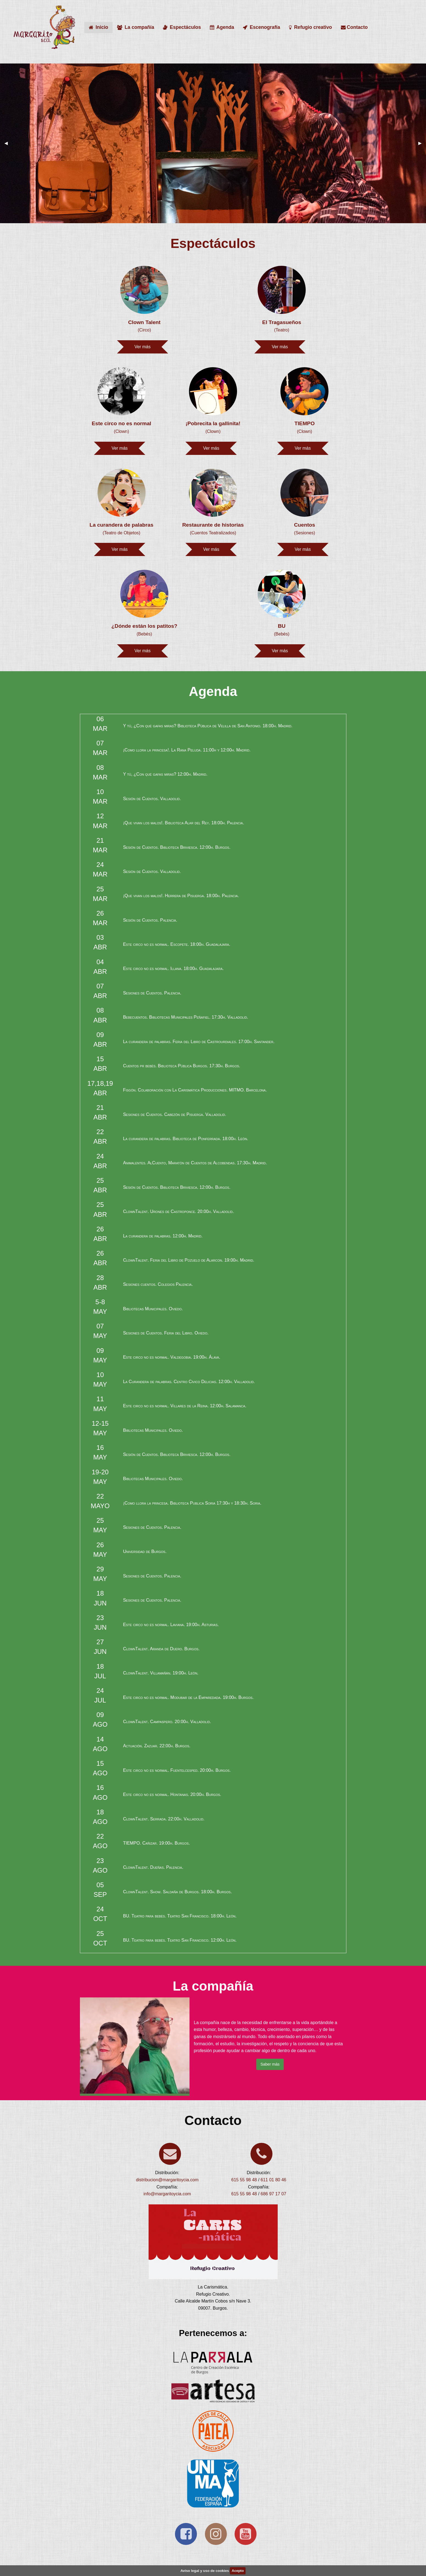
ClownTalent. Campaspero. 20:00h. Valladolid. (167, 1721)
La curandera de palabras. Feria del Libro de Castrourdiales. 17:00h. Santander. (198, 1041)
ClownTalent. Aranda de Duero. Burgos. (161, 1648)
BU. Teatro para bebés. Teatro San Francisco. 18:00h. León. (179, 1916)
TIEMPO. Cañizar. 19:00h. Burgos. (156, 1843)
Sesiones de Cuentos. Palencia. (152, 993)
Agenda (222, 27)
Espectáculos (182, 27)
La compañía (135, 27)
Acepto (238, 2571)
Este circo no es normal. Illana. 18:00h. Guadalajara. (173, 968)
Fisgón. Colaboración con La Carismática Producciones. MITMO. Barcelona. (195, 1090)
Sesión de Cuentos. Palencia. (150, 920)
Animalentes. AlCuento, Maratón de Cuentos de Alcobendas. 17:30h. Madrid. (195, 1162)
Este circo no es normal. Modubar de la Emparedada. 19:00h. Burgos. (188, 1697)
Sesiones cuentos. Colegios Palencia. (158, 1284)
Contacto (354, 27)
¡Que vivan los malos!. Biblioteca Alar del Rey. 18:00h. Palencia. (183, 822)
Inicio (98, 27)
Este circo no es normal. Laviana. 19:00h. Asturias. (171, 1624)
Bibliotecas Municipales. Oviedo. (153, 1308)
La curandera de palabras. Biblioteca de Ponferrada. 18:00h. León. (185, 1138)
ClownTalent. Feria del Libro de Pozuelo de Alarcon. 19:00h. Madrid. (188, 1260)
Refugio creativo (310, 27)
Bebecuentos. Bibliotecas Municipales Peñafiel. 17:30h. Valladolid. (185, 1017)
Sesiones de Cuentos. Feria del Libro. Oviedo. (165, 1333)
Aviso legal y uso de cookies (204, 2571)
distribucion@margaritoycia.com (167, 2179)
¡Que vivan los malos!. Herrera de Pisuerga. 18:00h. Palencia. (181, 895)
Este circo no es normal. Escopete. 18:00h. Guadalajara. (176, 944)
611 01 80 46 (273, 2179)
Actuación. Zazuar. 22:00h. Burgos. (156, 1745)
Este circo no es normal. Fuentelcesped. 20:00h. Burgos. (177, 1770)
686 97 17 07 (273, 2193)
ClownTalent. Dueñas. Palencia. (153, 1867)
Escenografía (261, 27)
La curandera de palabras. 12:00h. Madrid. (163, 1236)
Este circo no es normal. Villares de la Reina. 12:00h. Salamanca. (184, 1405)
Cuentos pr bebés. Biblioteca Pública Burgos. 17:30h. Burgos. (181, 1065)
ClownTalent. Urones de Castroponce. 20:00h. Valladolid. (178, 1211)
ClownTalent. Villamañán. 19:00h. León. (161, 1673)
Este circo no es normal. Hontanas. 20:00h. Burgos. (172, 1794)
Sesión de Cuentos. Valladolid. (152, 798)
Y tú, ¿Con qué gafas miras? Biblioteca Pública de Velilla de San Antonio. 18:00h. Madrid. (208, 725)
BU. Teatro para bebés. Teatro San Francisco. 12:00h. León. (179, 1940)
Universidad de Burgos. (144, 1551)
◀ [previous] (8, 142)
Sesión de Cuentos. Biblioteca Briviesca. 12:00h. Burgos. (176, 847)
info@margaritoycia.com (167, 2193)
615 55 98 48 (244, 2179)
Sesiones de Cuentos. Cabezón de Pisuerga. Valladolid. (174, 1114)
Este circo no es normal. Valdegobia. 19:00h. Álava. (171, 1357)
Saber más (270, 2064)
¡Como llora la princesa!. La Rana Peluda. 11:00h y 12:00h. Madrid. (186, 750)
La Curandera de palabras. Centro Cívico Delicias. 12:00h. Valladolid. (189, 1381)
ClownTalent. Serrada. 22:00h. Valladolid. (164, 1819)
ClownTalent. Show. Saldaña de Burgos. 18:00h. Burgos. (177, 1891)
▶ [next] (422, 142)
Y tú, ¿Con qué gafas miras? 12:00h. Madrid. (165, 774)
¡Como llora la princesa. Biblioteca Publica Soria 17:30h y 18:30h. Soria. (192, 1503)
